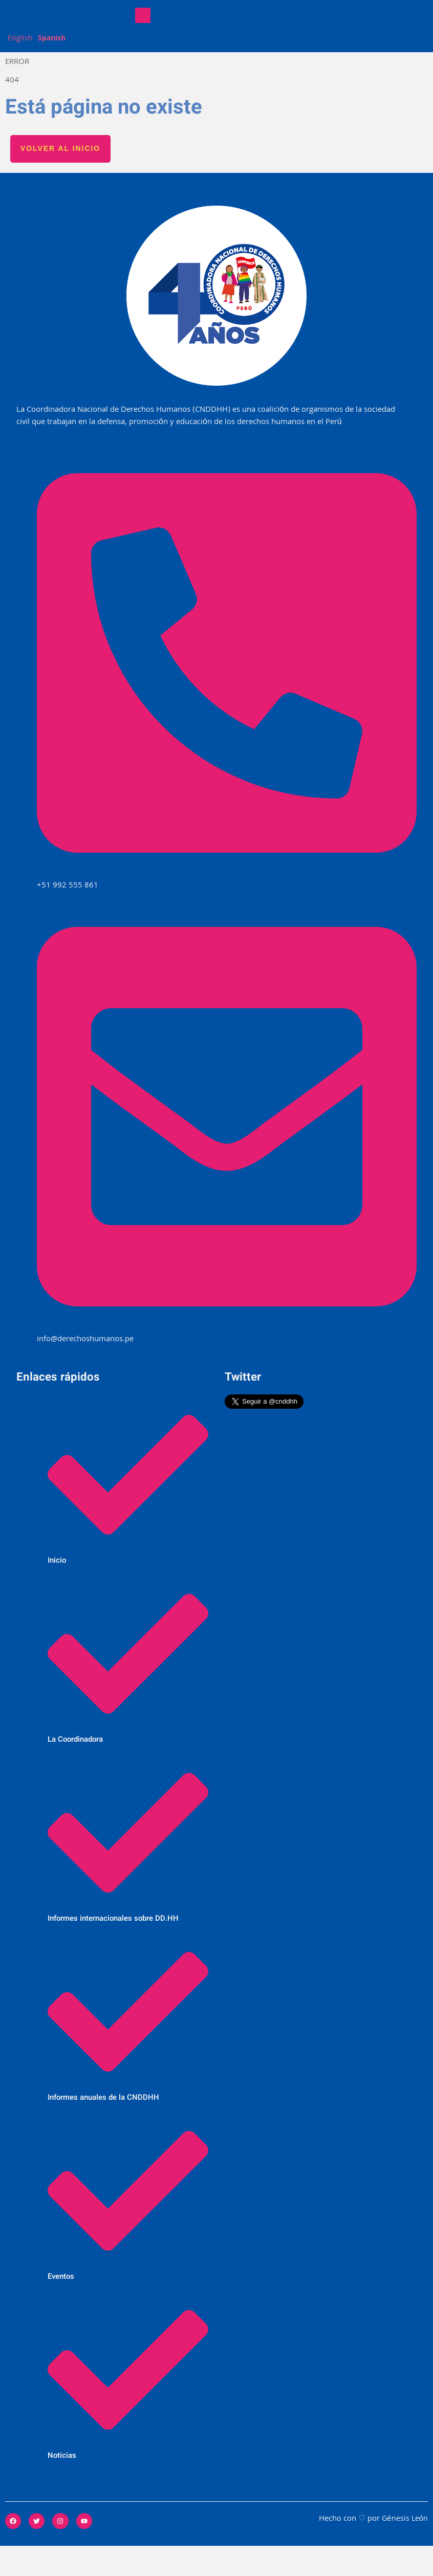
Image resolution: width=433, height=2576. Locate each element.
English (20, 68)
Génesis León (404, 2549)
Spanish (53, 68)
